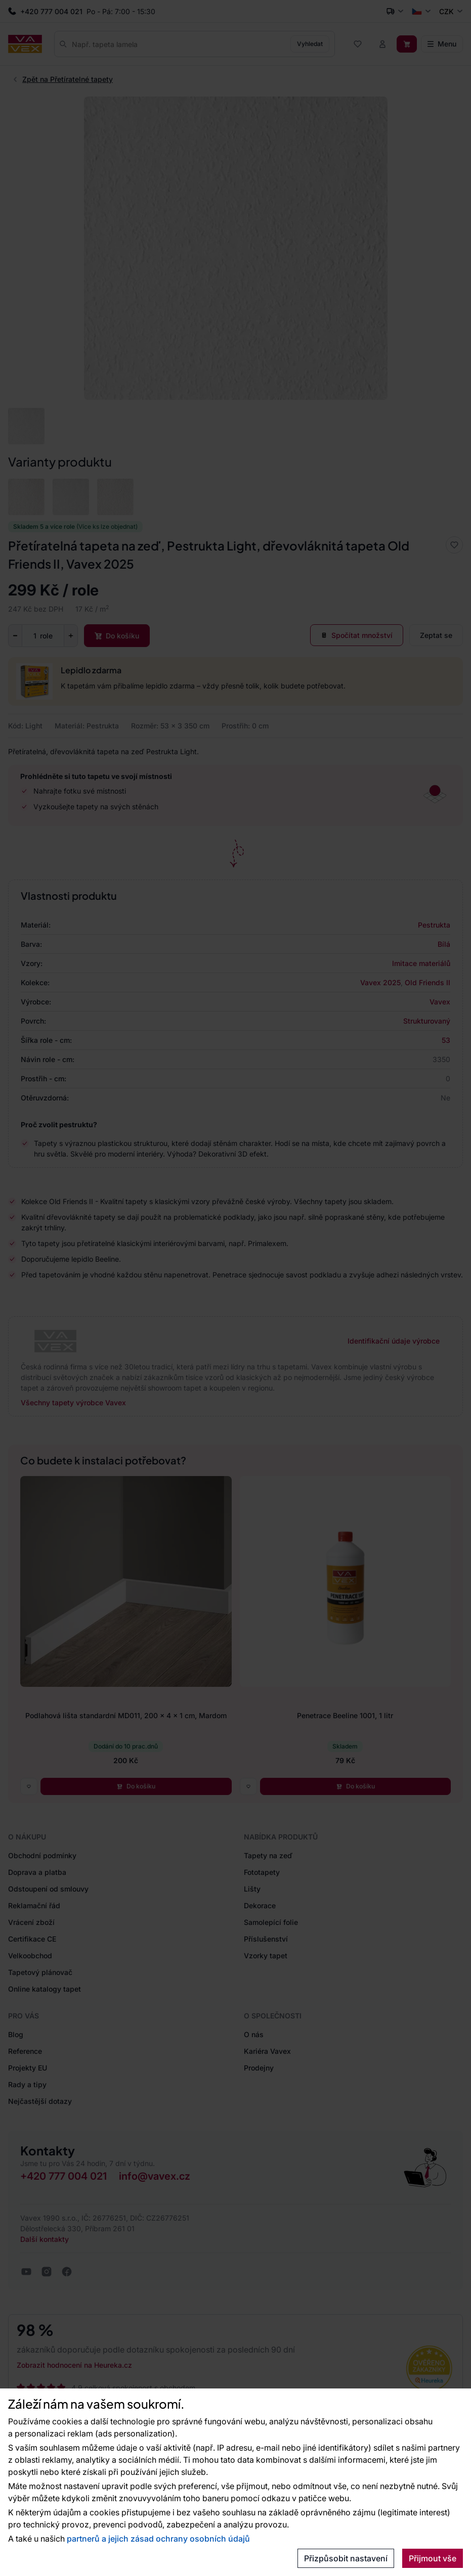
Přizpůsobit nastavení (346, 2558)
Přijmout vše (432, 2558)
